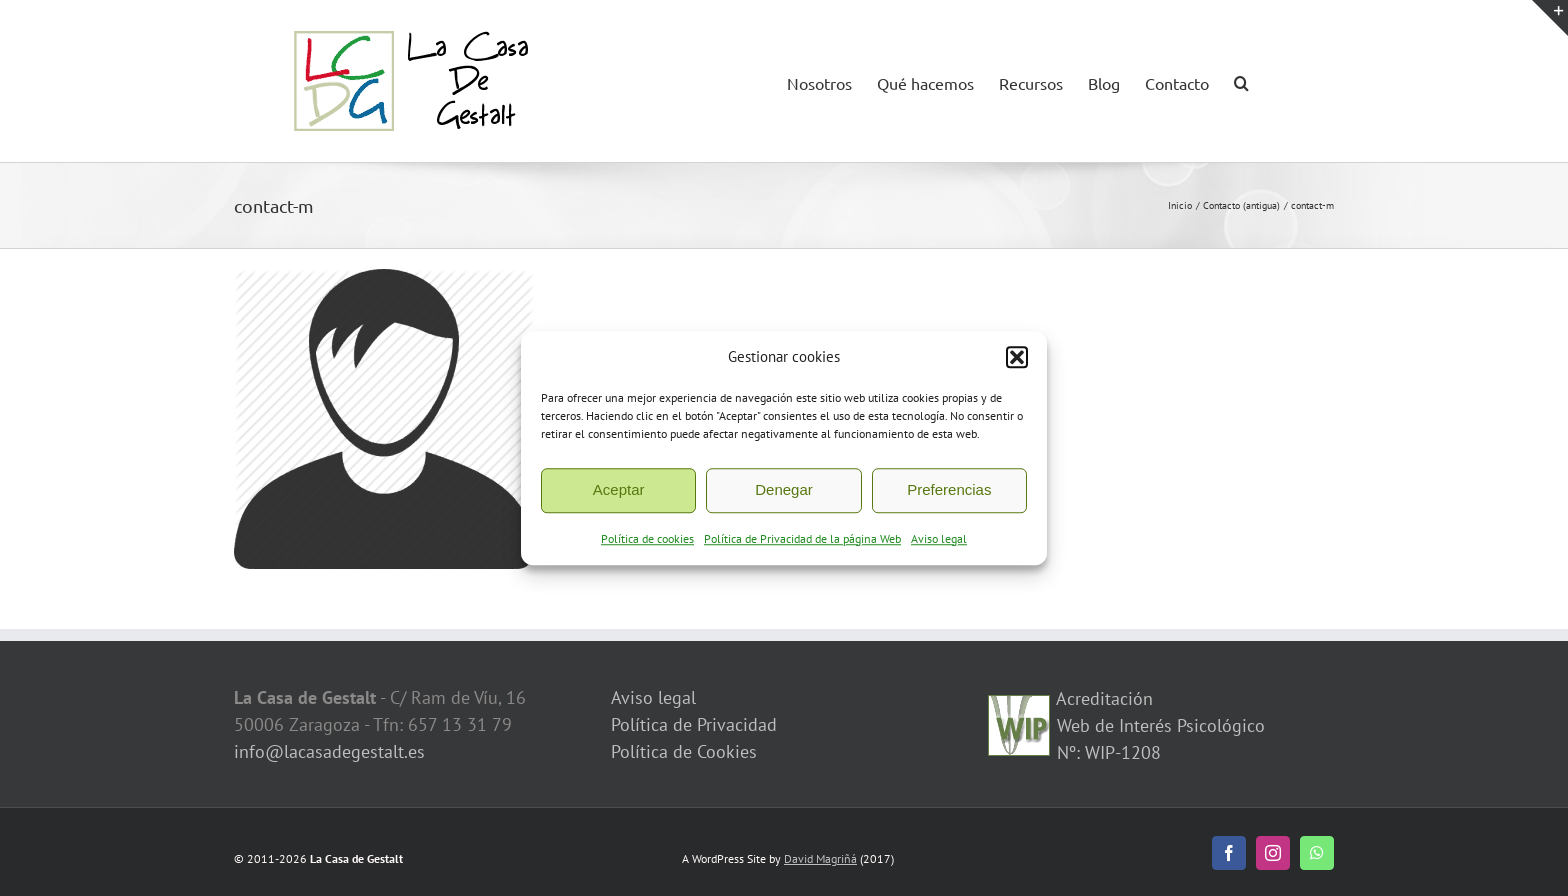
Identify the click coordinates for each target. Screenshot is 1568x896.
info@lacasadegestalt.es (329, 751)
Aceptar (619, 492)
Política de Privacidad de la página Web (802, 541)
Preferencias (949, 492)
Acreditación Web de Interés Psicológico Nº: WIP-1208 (1158, 725)
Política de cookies (647, 541)
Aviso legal (939, 541)
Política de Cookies (684, 751)
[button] (1017, 361)
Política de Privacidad (694, 724)
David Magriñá (820, 858)
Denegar (784, 492)
